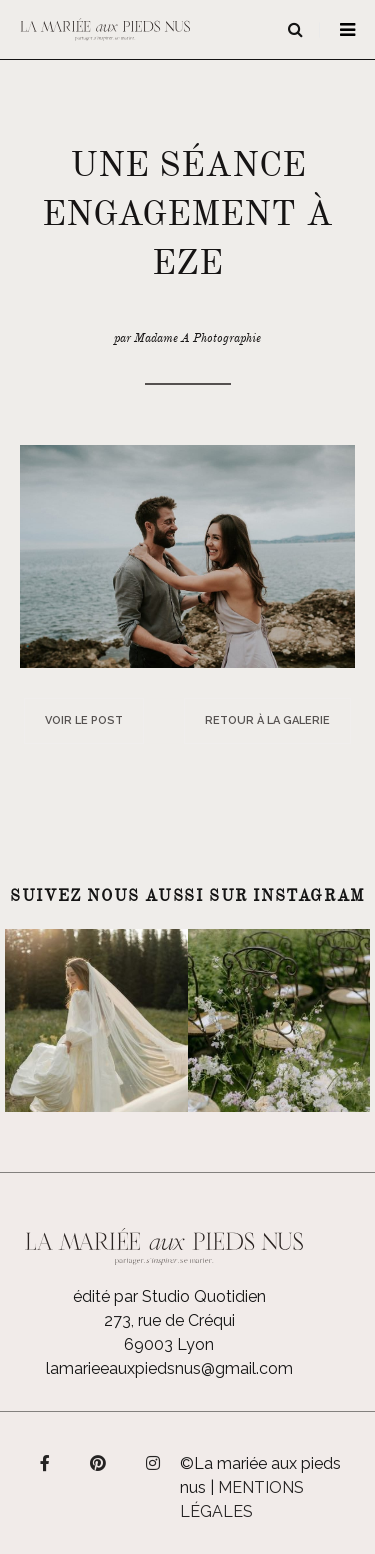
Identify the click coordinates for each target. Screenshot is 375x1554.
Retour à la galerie (267, 720)
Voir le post (84, 720)
